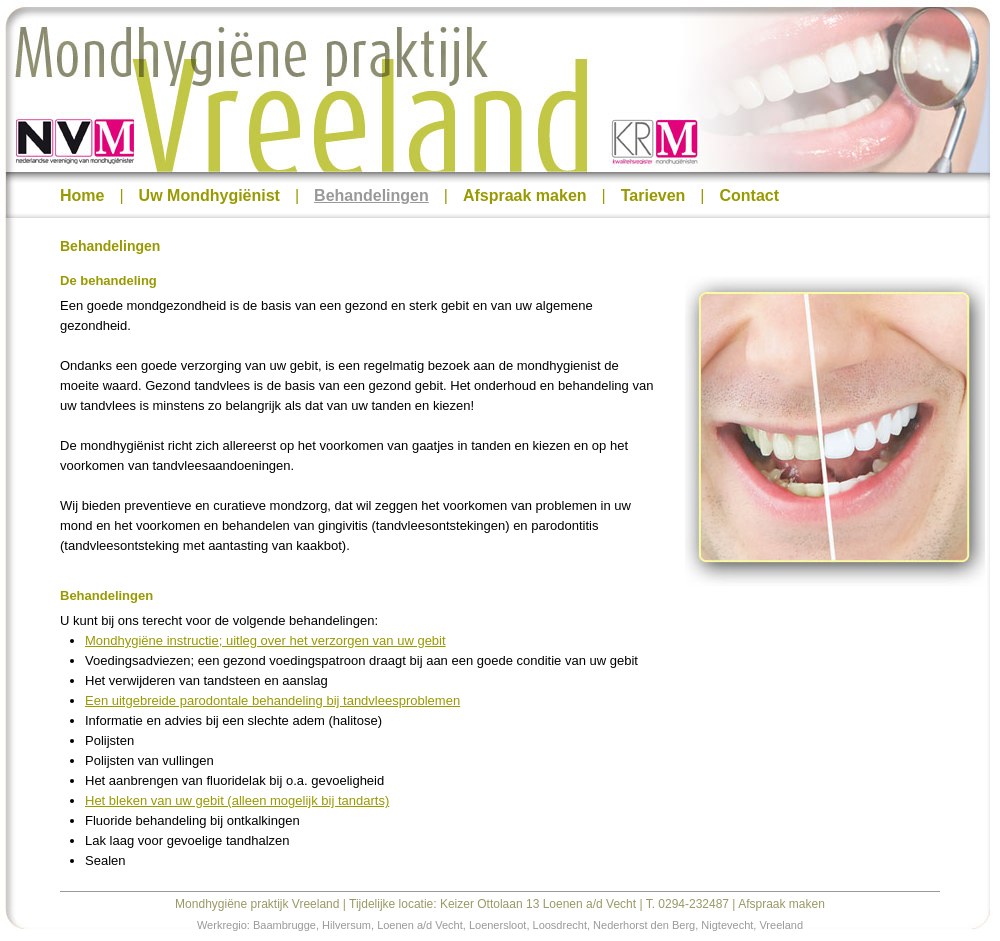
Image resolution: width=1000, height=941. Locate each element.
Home (82, 195)
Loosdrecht (560, 925)
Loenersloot (498, 925)
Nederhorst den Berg (644, 925)
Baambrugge (284, 925)
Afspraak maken (525, 195)
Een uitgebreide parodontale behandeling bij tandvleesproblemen (272, 700)
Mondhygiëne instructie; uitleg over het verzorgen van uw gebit (265, 640)
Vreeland (781, 925)
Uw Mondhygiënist (209, 195)
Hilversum (346, 925)
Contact (750, 195)
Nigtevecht (727, 925)
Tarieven (653, 195)
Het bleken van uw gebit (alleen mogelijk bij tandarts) (237, 800)
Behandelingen (371, 195)
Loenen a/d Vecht (420, 925)
